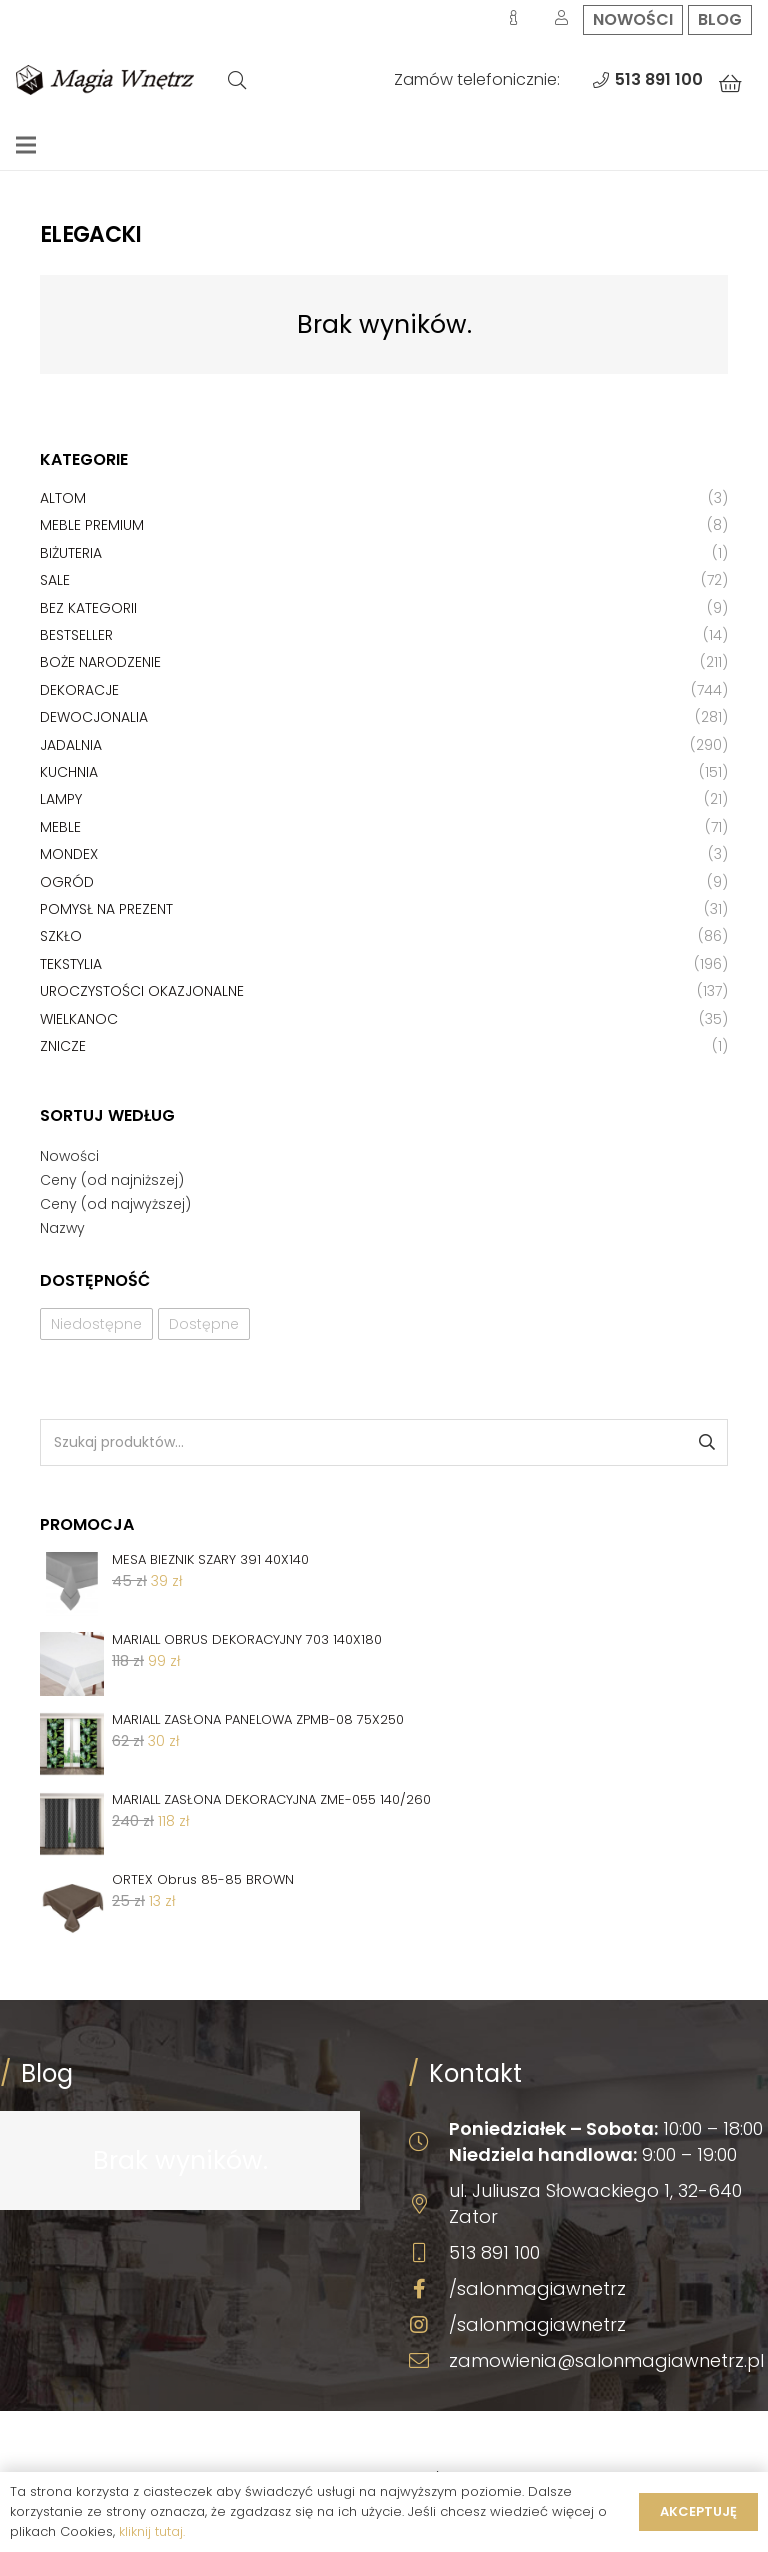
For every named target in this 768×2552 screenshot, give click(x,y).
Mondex (69, 854)
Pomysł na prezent (106, 909)
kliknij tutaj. (152, 2531)
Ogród (67, 882)
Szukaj (705, 1442)
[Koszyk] (730, 84)
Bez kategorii (88, 608)
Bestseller (76, 635)
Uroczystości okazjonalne (142, 991)
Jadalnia (71, 745)
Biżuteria (71, 553)
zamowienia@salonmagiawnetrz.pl (606, 2360)
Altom (63, 498)
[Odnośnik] (105, 80)
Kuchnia (69, 772)
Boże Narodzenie (100, 662)
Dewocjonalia (94, 717)
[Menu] (26, 145)
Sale (55, 580)
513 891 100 (494, 2252)
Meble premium (92, 525)
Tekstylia (71, 964)
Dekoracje (79, 690)
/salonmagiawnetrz (537, 2288)
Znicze (63, 1046)
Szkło (61, 936)
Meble (60, 827)
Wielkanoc (79, 1019)
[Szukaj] (237, 80)
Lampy (61, 799)
